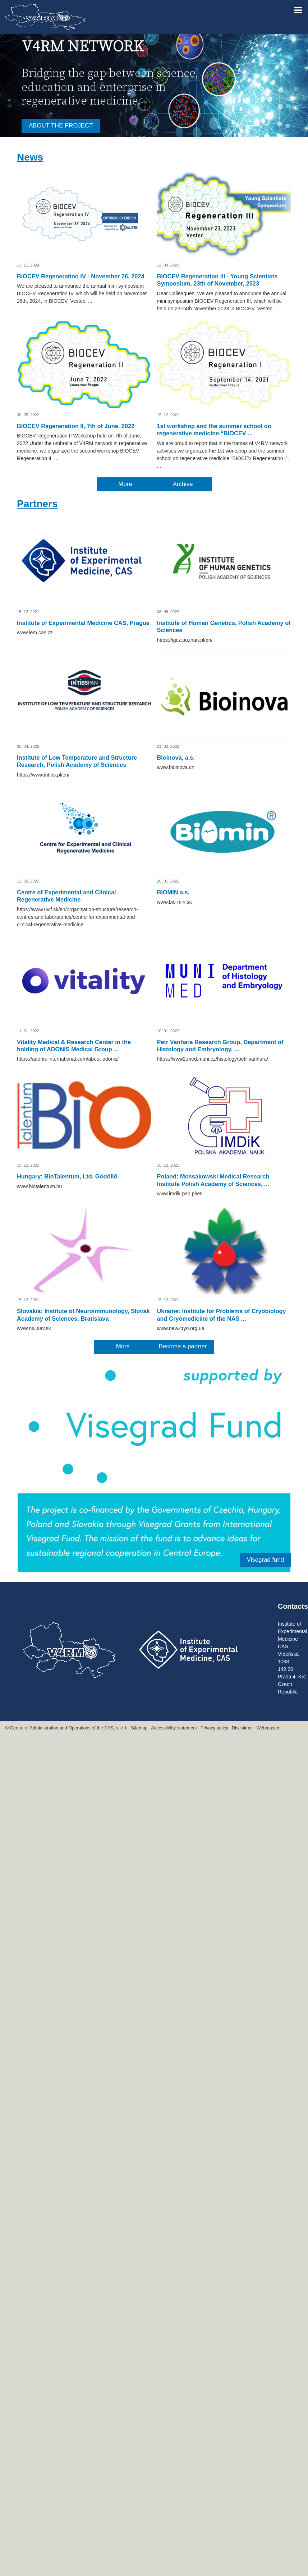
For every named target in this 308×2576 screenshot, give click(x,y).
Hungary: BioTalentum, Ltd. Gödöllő (67, 1176)
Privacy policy (214, 1728)
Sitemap (139, 1728)
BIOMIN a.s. (173, 892)
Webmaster (268, 1728)
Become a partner (183, 1346)
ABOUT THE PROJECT (61, 125)
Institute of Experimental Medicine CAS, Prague (83, 623)
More (125, 484)
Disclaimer (242, 1728)
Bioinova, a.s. (176, 757)
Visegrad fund (265, 1559)
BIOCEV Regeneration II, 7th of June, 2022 (75, 426)
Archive (183, 484)
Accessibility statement (174, 1728)
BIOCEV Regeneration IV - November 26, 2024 (80, 276)
